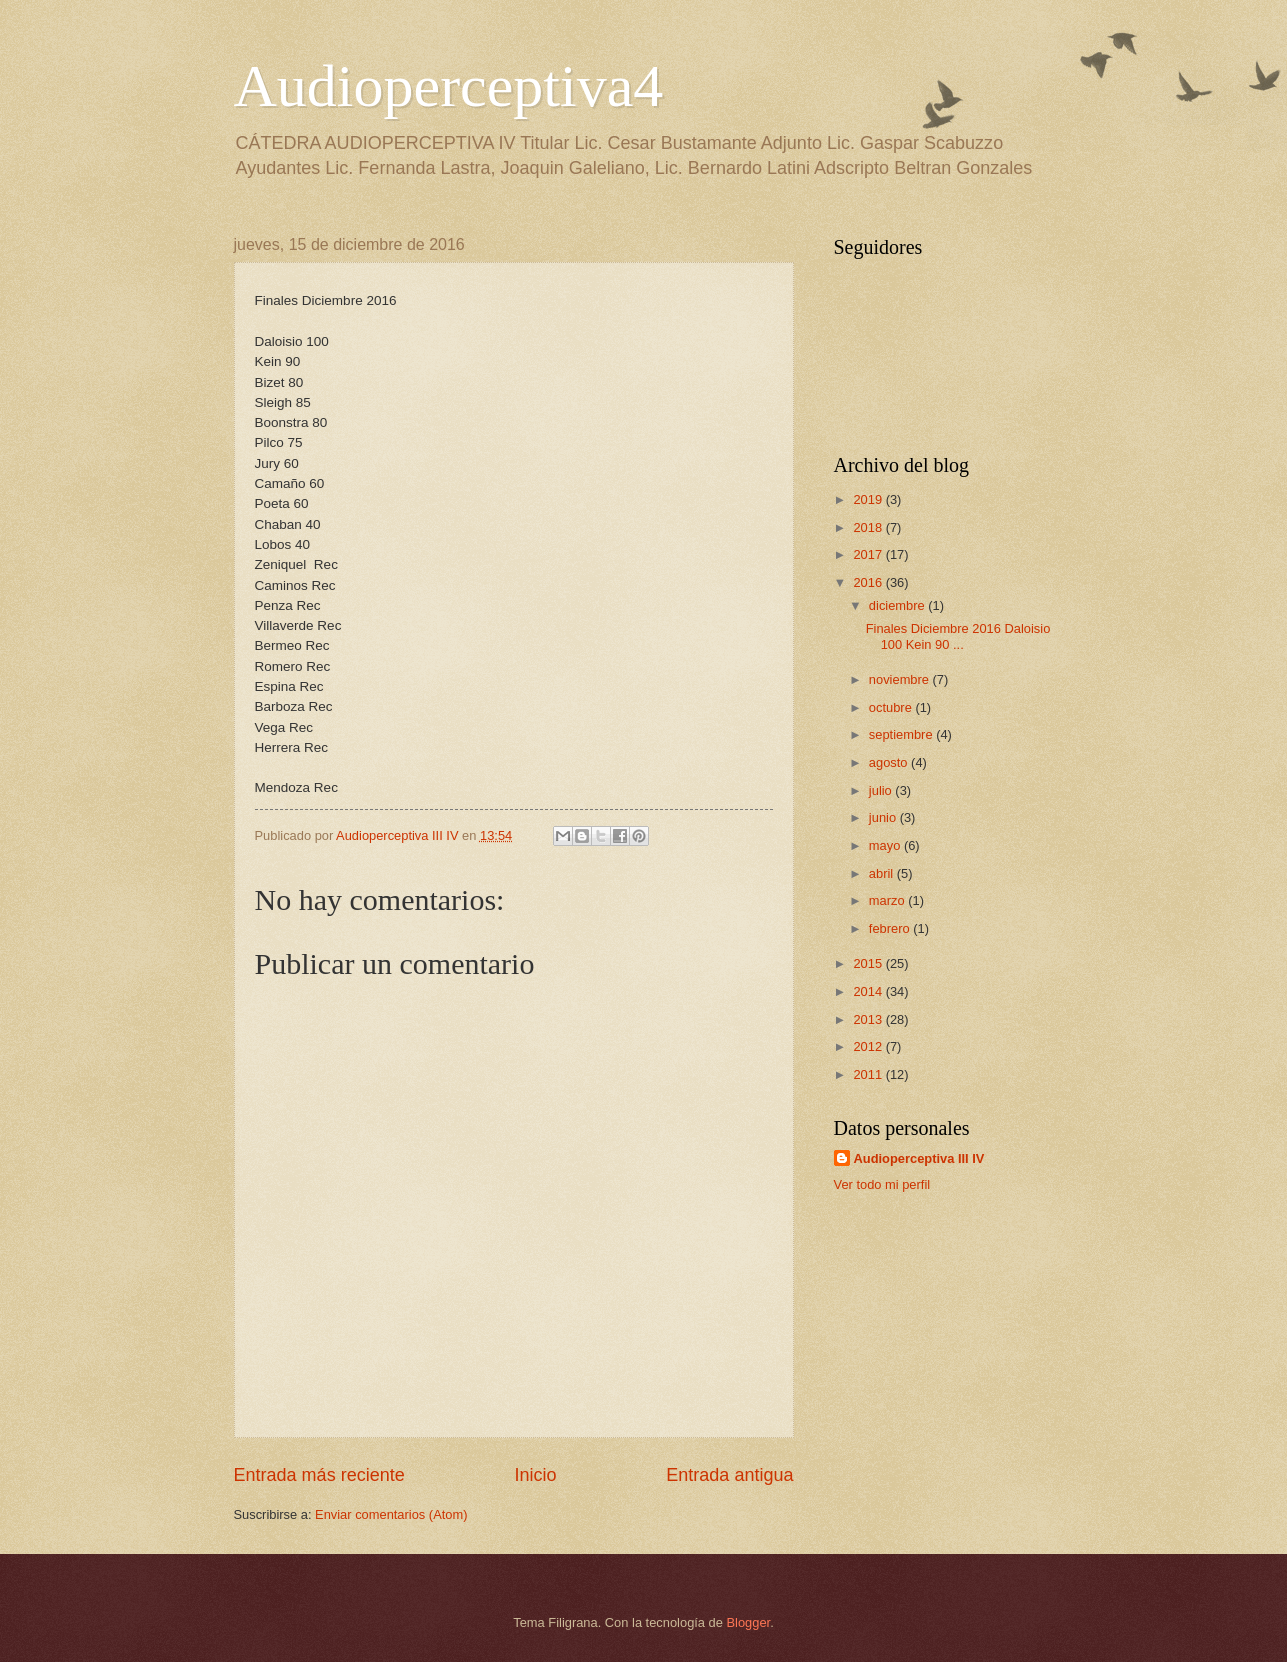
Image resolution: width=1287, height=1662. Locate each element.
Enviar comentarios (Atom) (391, 1514)
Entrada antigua (729, 1475)
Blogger (749, 1622)
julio (882, 790)
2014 (869, 991)
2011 (869, 1074)
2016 (869, 582)
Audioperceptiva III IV (919, 1158)
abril (883, 873)
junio (884, 817)
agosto (890, 762)
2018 (869, 527)
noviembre (901, 679)
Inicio (535, 1475)
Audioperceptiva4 (449, 86)
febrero (891, 928)
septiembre (902, 734)
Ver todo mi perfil (882, 1184)
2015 (869, 963)
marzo (888, 900)
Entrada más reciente (319, 1475)
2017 (869, 554)
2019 (869, 499)
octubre (892, 707)
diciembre (898, 605)
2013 (869, 1019)
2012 (869, 1046)
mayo (886, 845)
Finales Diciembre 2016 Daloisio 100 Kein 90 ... (958, 636)
